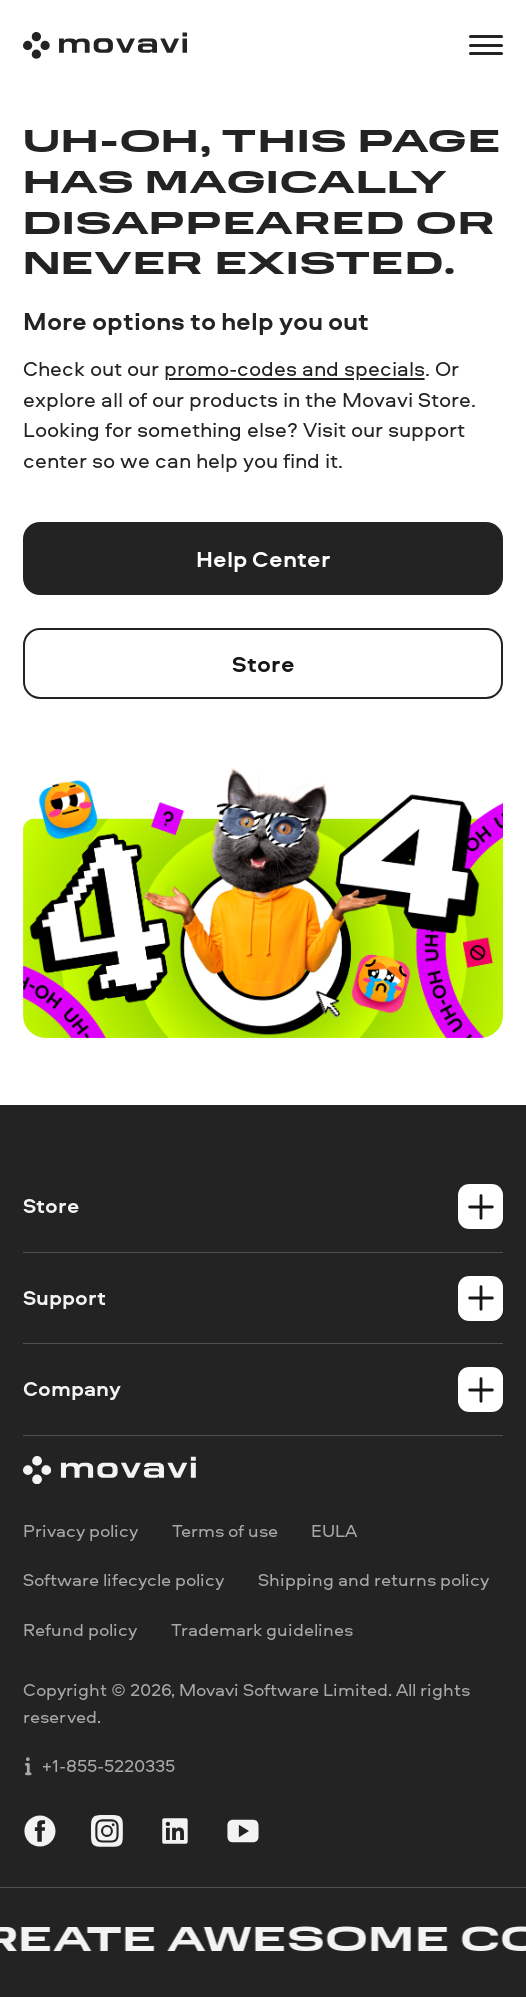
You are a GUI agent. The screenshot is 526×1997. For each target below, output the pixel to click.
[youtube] (243, 1834)
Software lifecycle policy (123, 1580)
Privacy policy (80, 1531)
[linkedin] (175, 1834)
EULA (334, 1531)
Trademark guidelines (262, 1629)
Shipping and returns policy (373, 1580)
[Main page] (105, 45)
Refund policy (80, 1629)
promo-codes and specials (294, 368)
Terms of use (225, 1531)
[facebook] (40, 1834)
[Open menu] (486, 45)
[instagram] (107, 1834)
